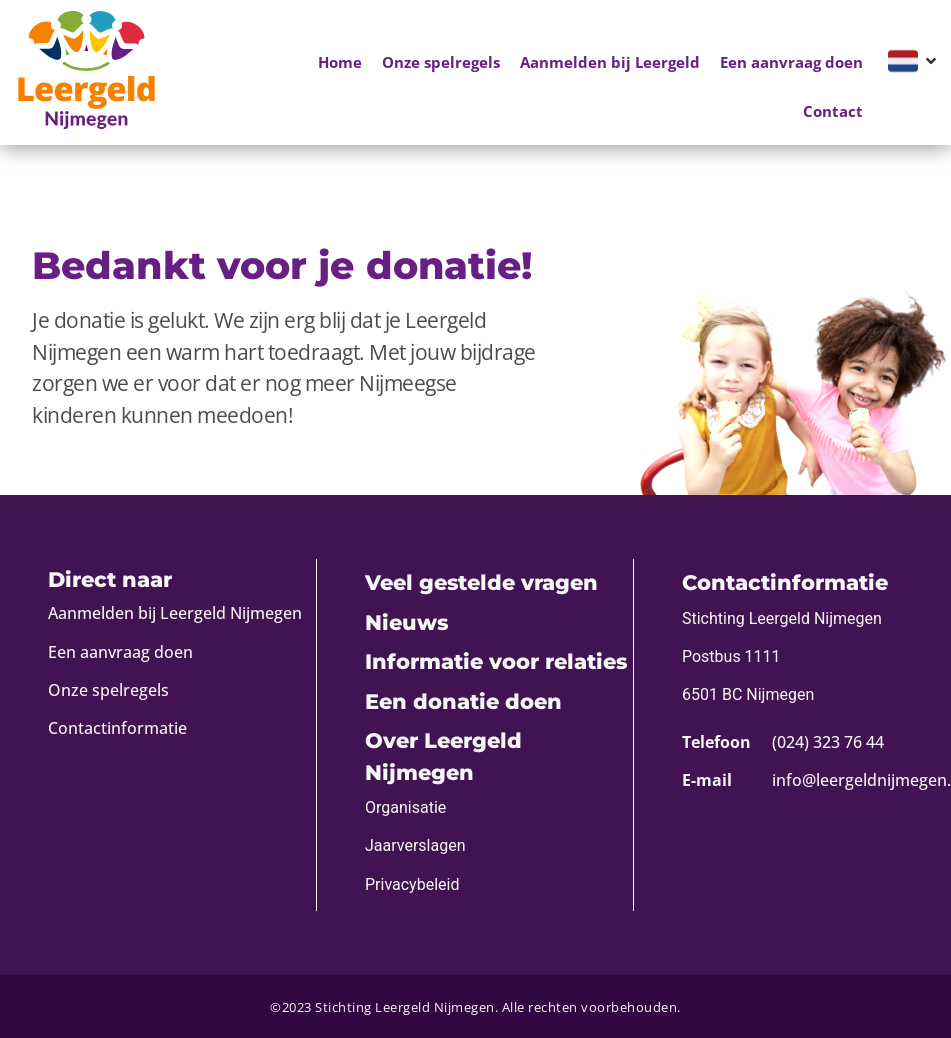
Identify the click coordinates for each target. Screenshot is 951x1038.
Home (340, 62)
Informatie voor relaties (496, 661)
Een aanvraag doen (791, 62)
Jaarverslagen (415, 845)
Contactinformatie (117, 728)
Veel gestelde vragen (481, 582)
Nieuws (406, 622)
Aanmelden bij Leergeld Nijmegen (175, 613)
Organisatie (405, 807)
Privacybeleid (412, 884)
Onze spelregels (441, 62)
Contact (833, 111)
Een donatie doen (463, 701)
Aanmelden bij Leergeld (610, 62)
